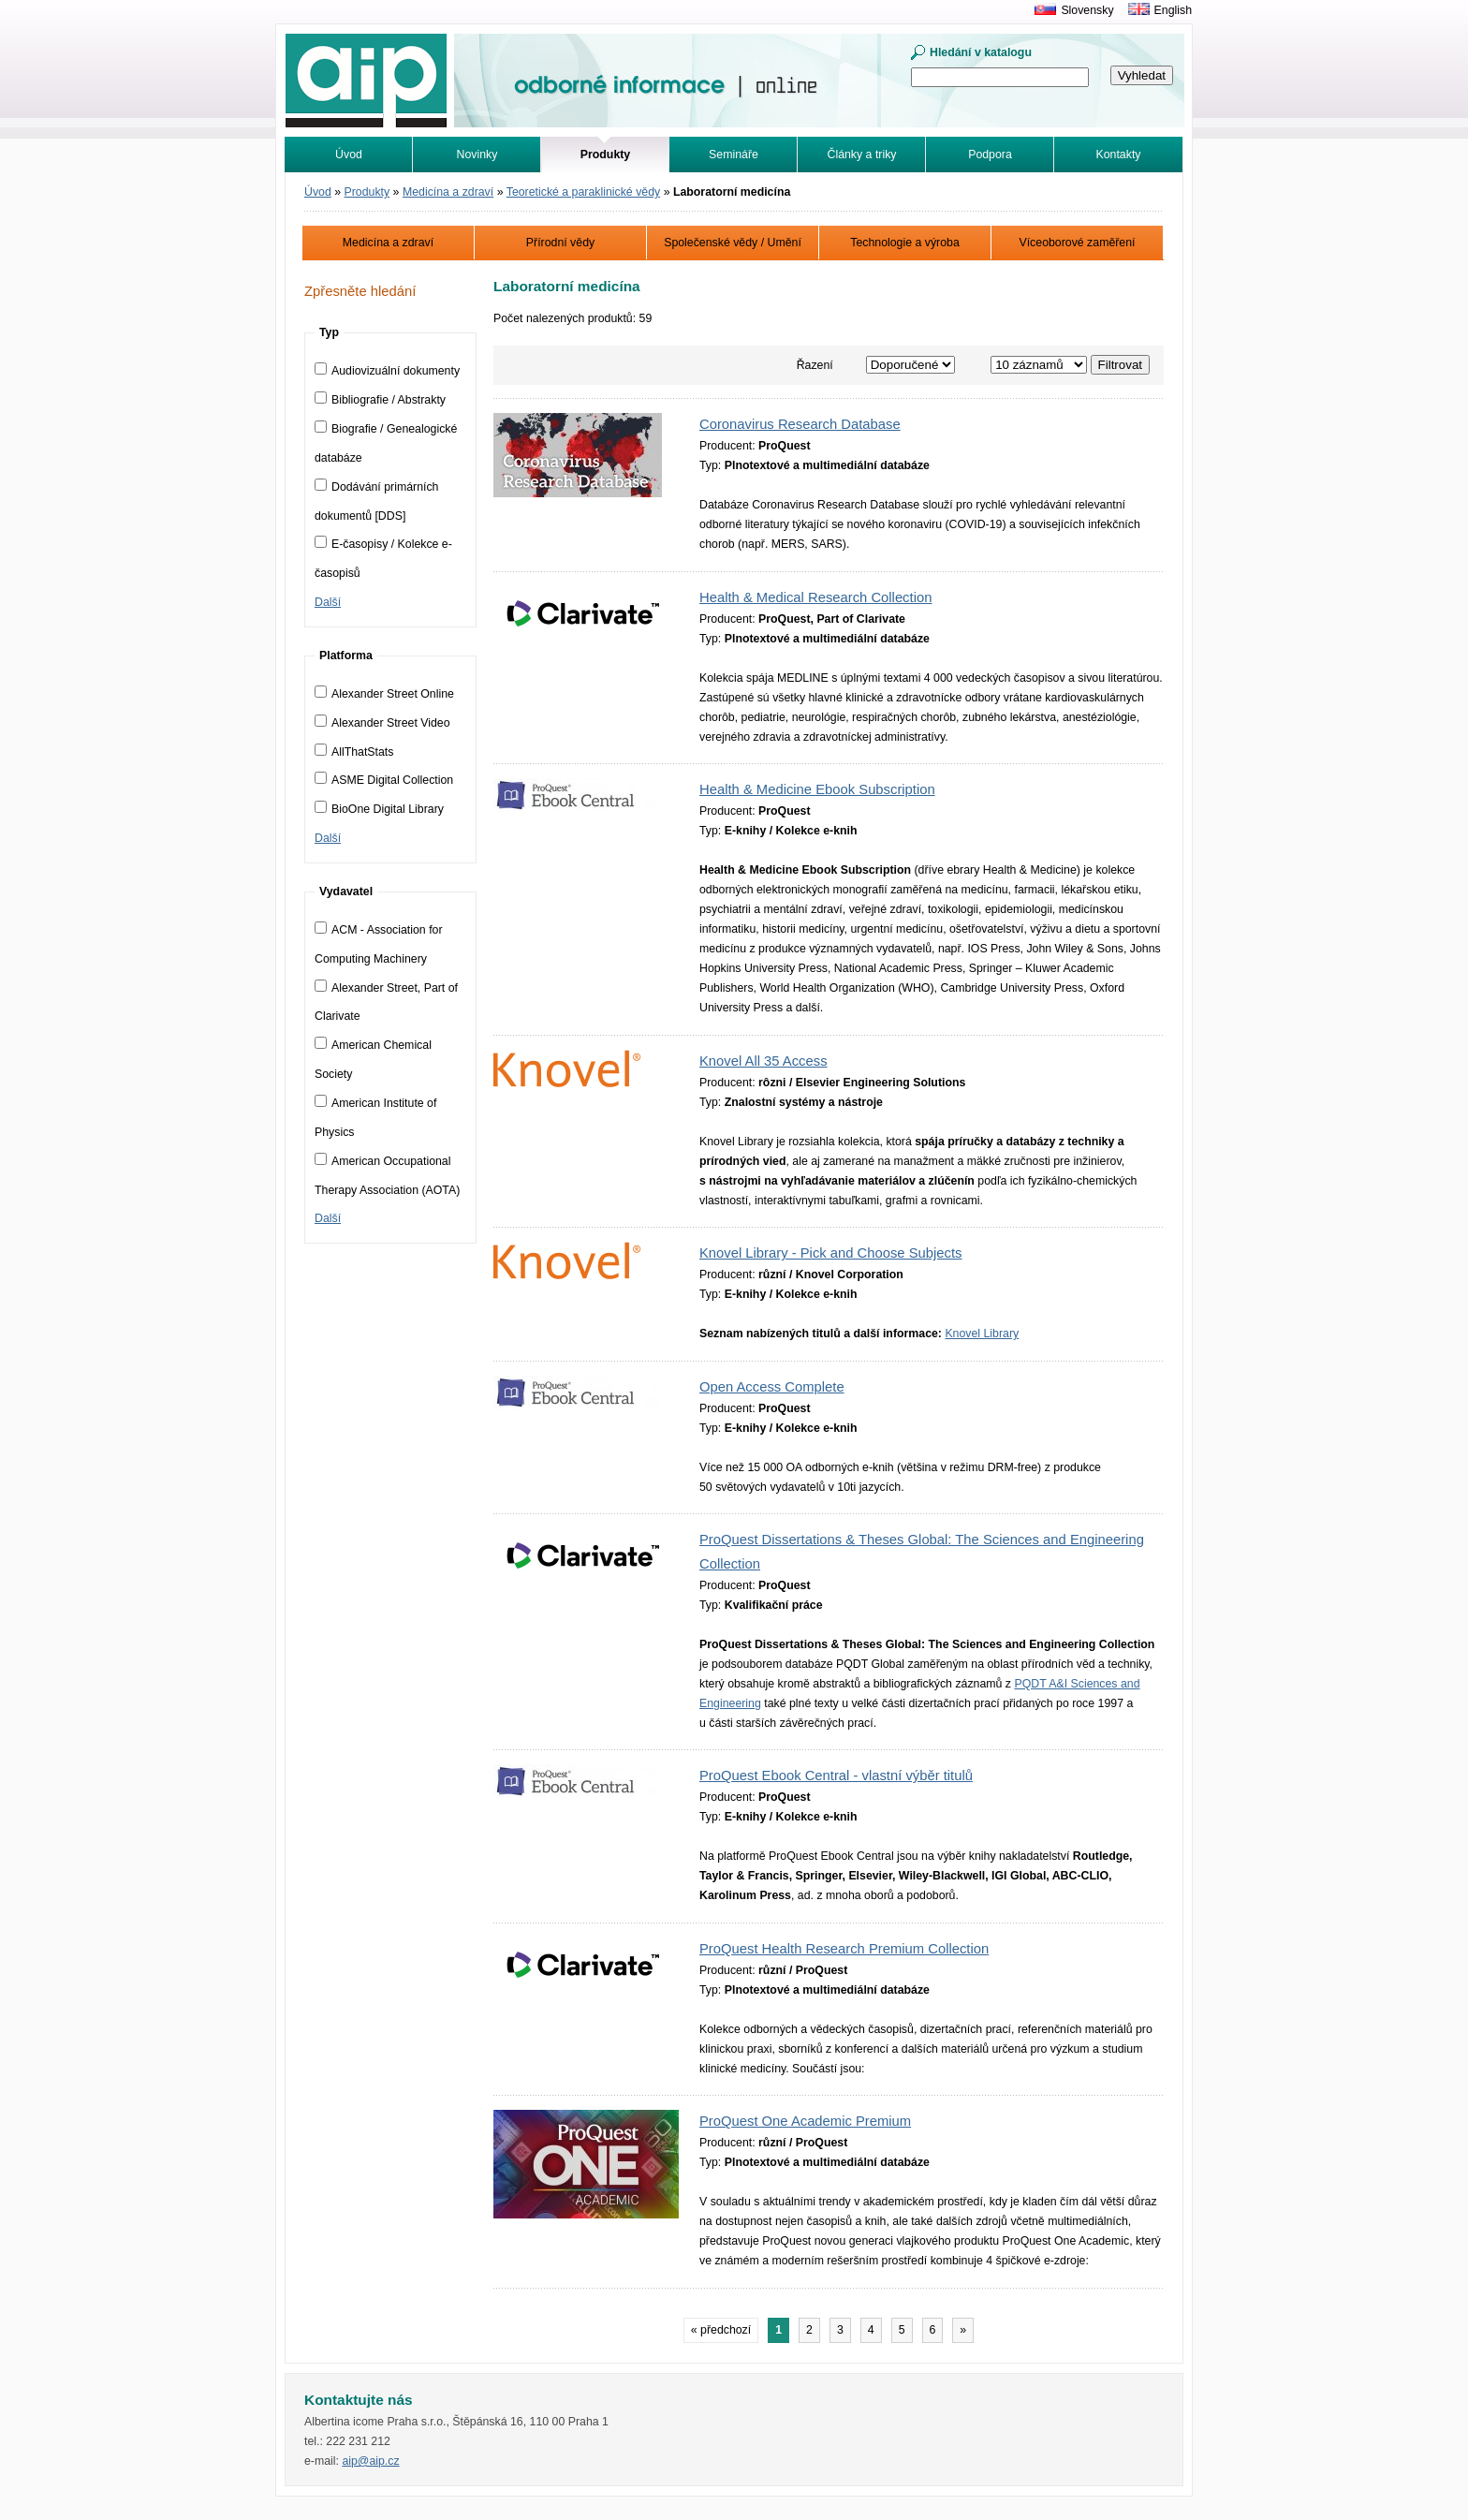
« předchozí (721, 2329)
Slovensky (1087, 10)
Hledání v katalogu (981, 52)
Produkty (367, 192)
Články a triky (862, 154)
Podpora (990, 154)
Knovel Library (982, 1333)
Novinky (477, 154)
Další (328, 602)
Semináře (733, 154)
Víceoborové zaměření (1077, 242)
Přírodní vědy (560, 242)
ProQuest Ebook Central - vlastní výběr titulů (836, 1775)
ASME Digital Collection (384, 780)
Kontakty (1118, 154)
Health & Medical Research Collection (815, 597)
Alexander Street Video (382, 722)
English (1173, 10)
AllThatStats (354, 752)
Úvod (348, 154)
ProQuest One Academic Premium (805, 2121)
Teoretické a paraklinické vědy (583, 192)
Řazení (815, 365)
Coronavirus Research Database (800, 424)
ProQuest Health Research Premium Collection (844, 1948)
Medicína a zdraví (448, 192)
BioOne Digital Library (379, 809)
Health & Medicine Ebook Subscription (817, 789)
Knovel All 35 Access (763, 1061)
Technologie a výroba (905, 242)
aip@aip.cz (370, 2461)
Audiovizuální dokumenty (387, 370)
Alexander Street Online (384, 693)
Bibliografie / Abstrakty (380, 399)
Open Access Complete (771, 1386)
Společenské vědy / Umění (732, 242)
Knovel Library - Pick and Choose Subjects (830, 1252)
